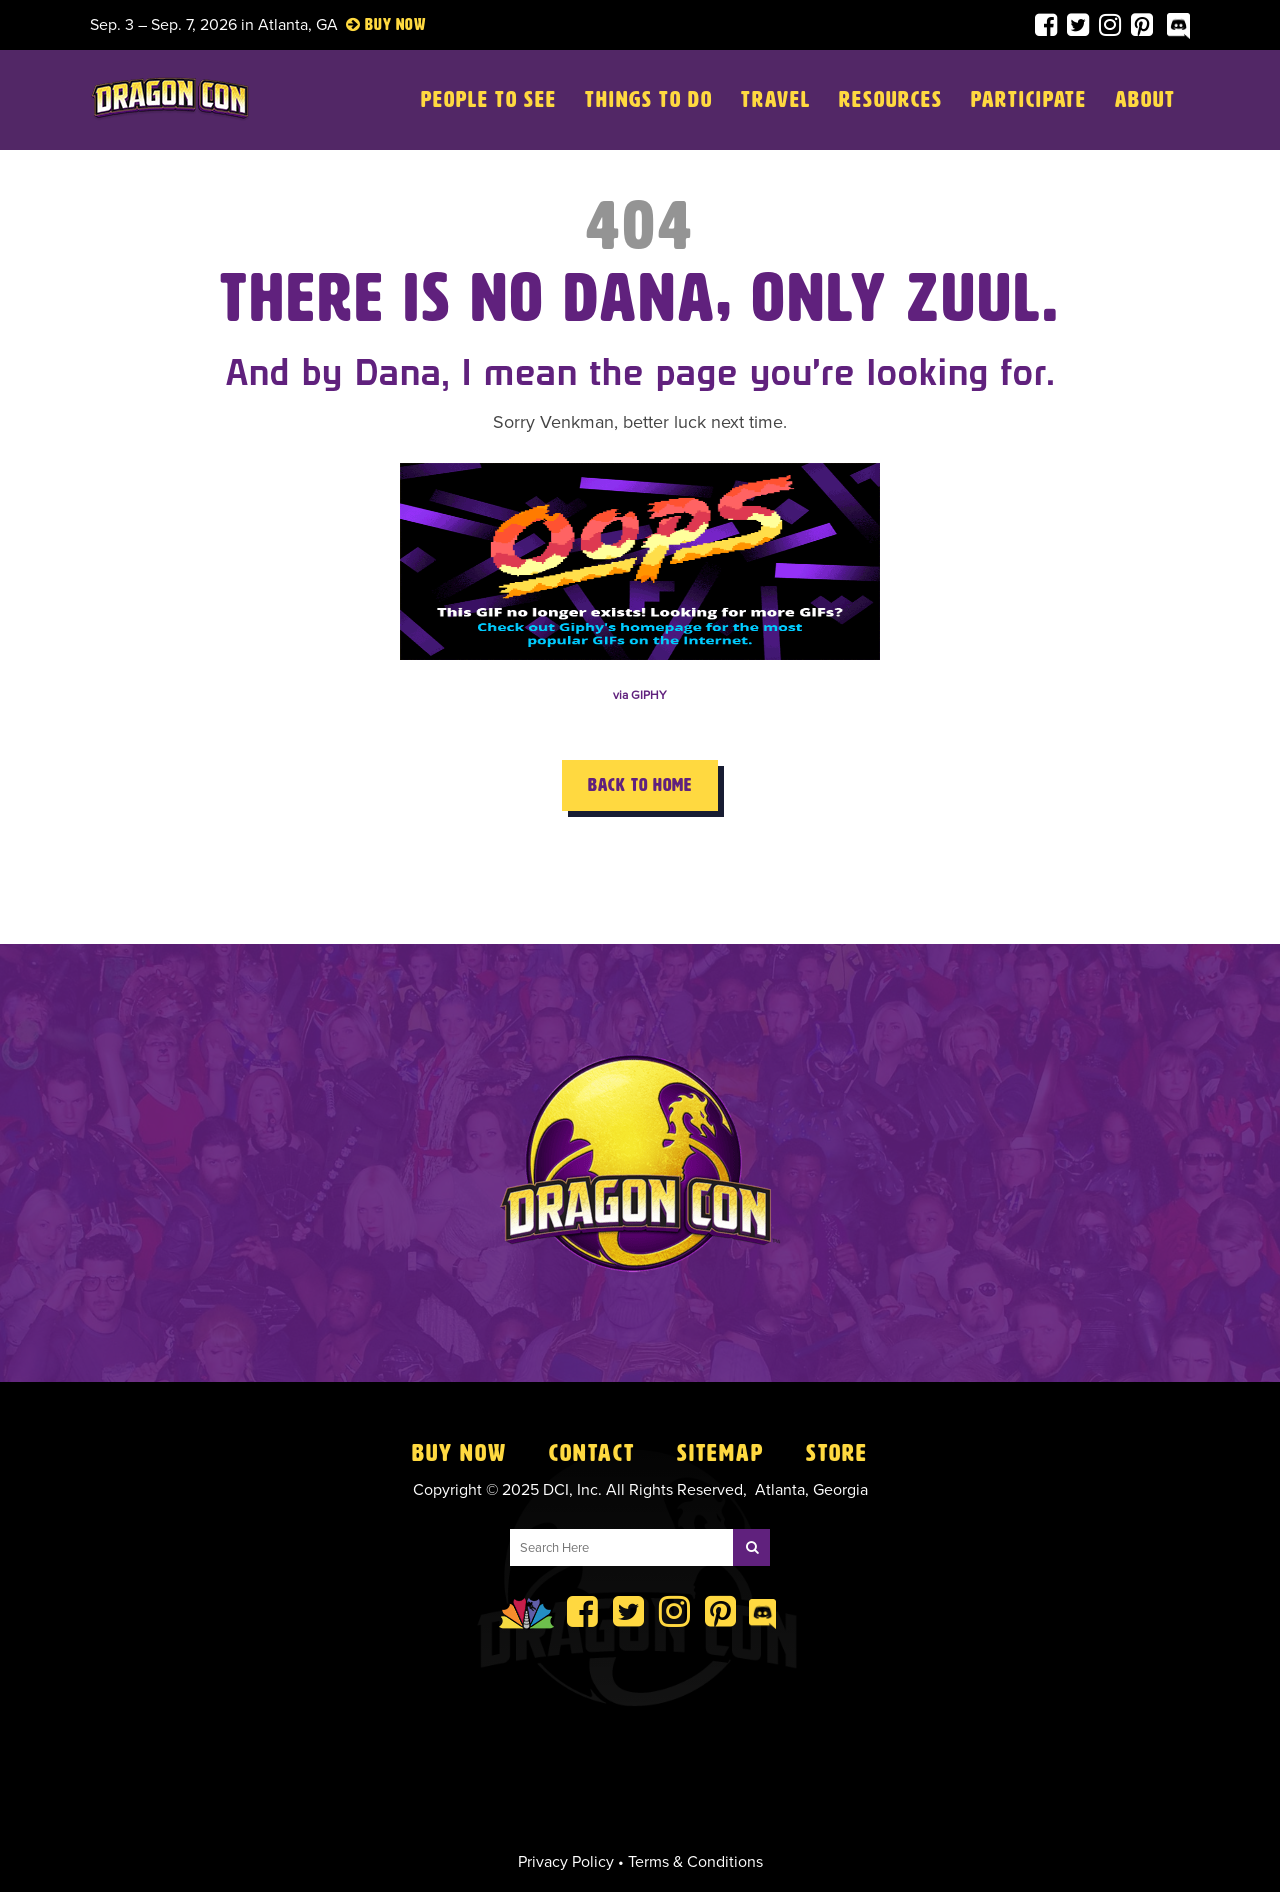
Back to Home (640, 785)
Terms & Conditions (695, 1862)
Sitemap (720, 1453)
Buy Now (459, 1453)
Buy (378, 24)
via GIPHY (640, 695)
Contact (592, 1453)
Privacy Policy (566, 1862)
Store (837, 1453)
